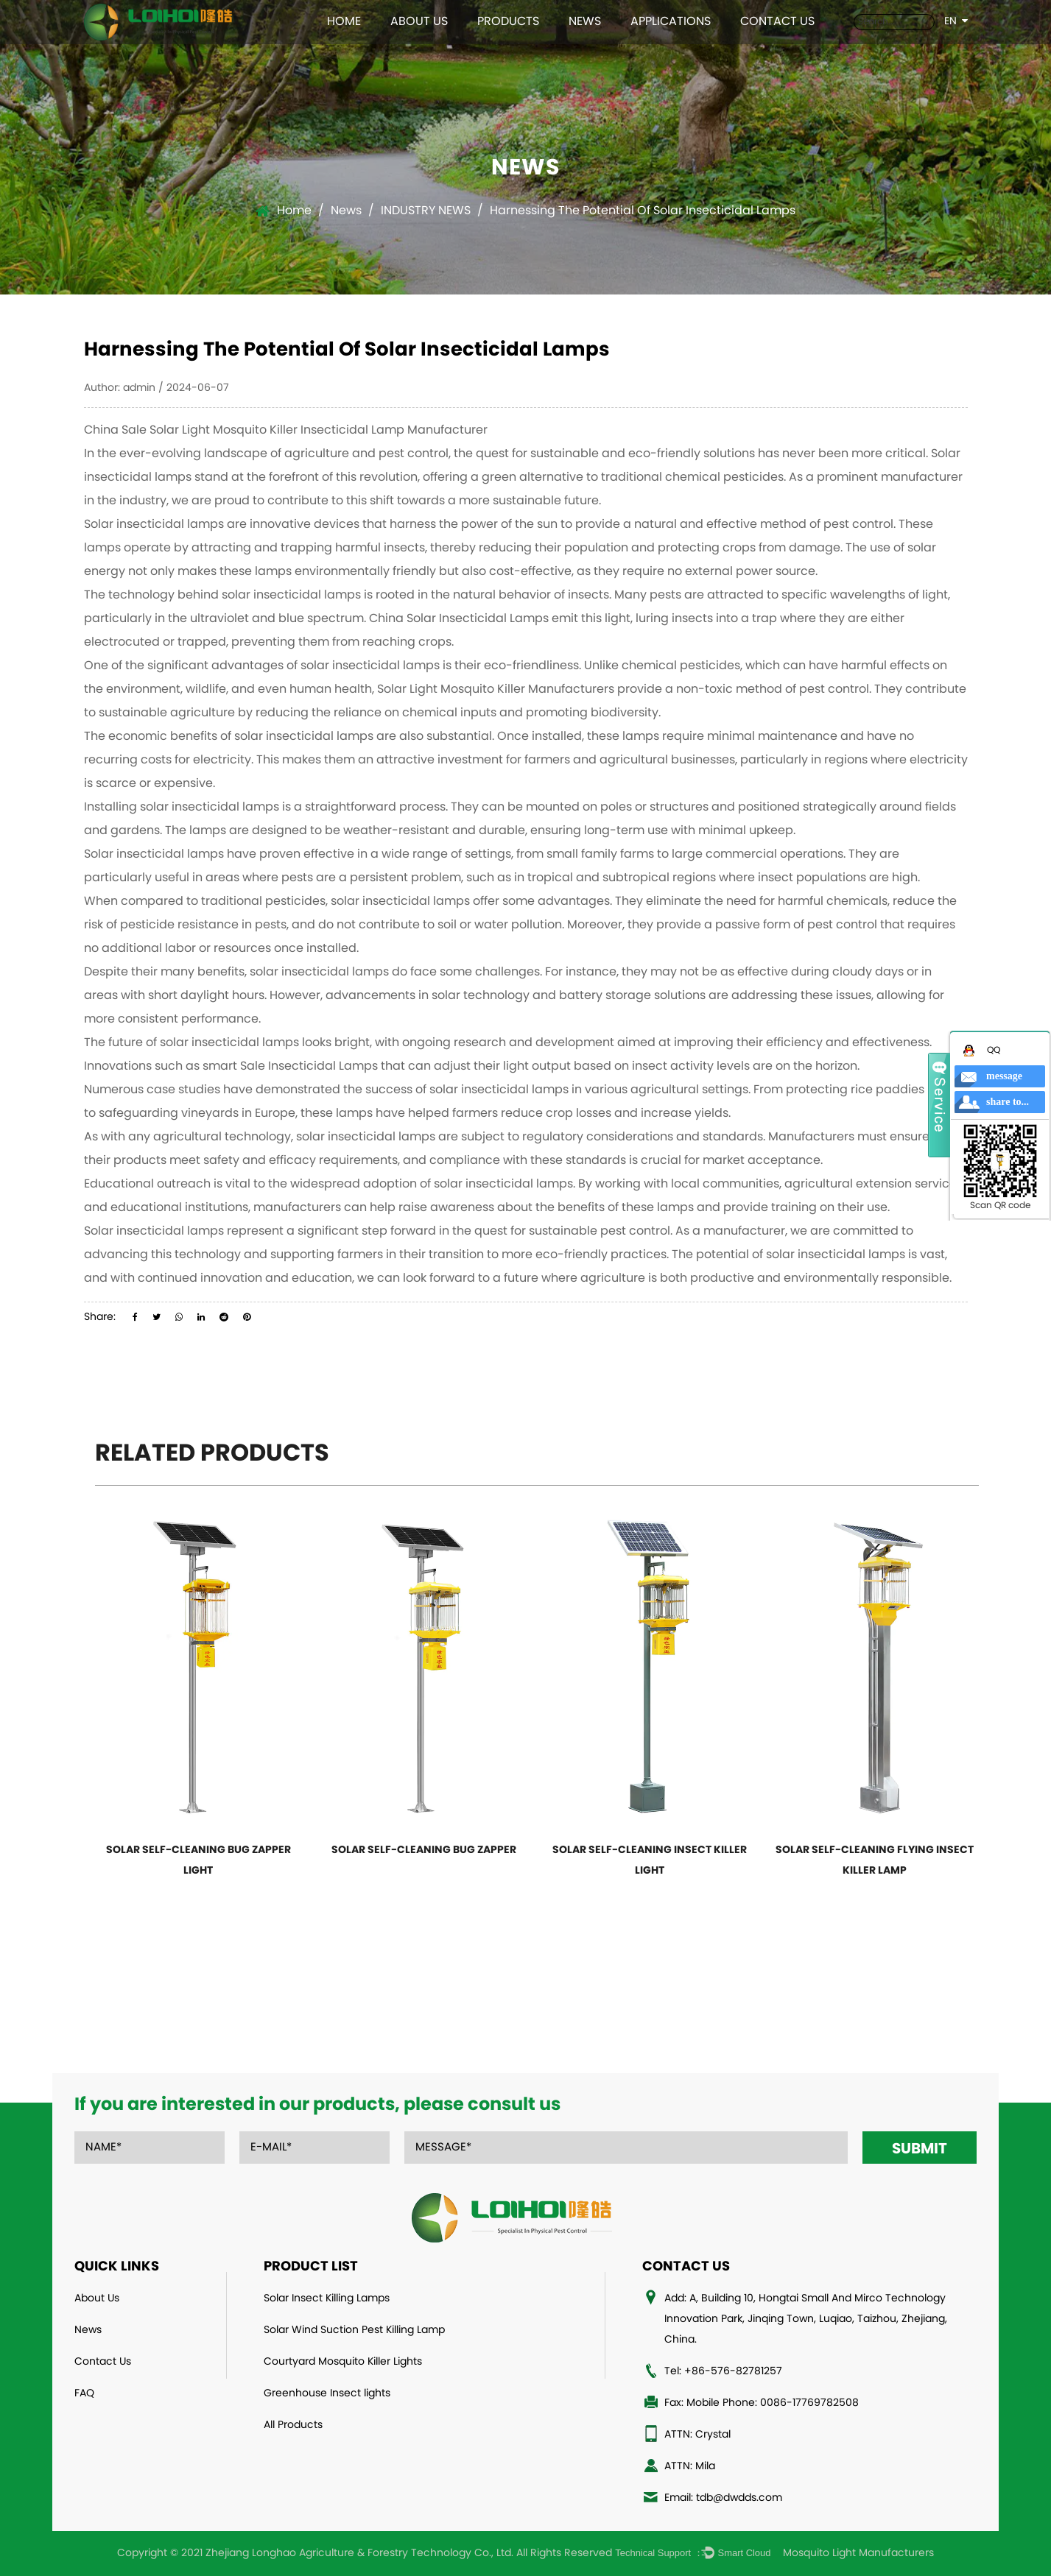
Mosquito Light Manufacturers (858, 2553)
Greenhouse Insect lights (327, 2394)
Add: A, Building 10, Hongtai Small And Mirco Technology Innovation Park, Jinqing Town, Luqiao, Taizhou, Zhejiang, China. (805, 2319)
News (585, 22)
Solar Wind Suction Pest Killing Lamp (354, 2330)
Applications (670, 22)
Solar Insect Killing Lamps (327, 2299)
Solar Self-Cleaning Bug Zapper (423, 1850)
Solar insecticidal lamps (154, 525)
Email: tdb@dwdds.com (723, 2498)
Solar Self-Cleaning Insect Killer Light (649, 1860)
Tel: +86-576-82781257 (723, 2371)
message (1004, 1075)
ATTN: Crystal (697, 2435)
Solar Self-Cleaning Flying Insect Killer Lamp (875, 1860)
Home (344, 22)
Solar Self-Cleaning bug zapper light (198, 1860)
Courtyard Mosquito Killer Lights (343, 2362)
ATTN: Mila (689, 2466)
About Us (419, 22)
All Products (293, 2425)
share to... (1007, 1101)
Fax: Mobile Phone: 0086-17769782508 (761, 2403)
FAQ (84, 2394)
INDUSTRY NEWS (426, 211)
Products (508, 22)
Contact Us (777, 22)
